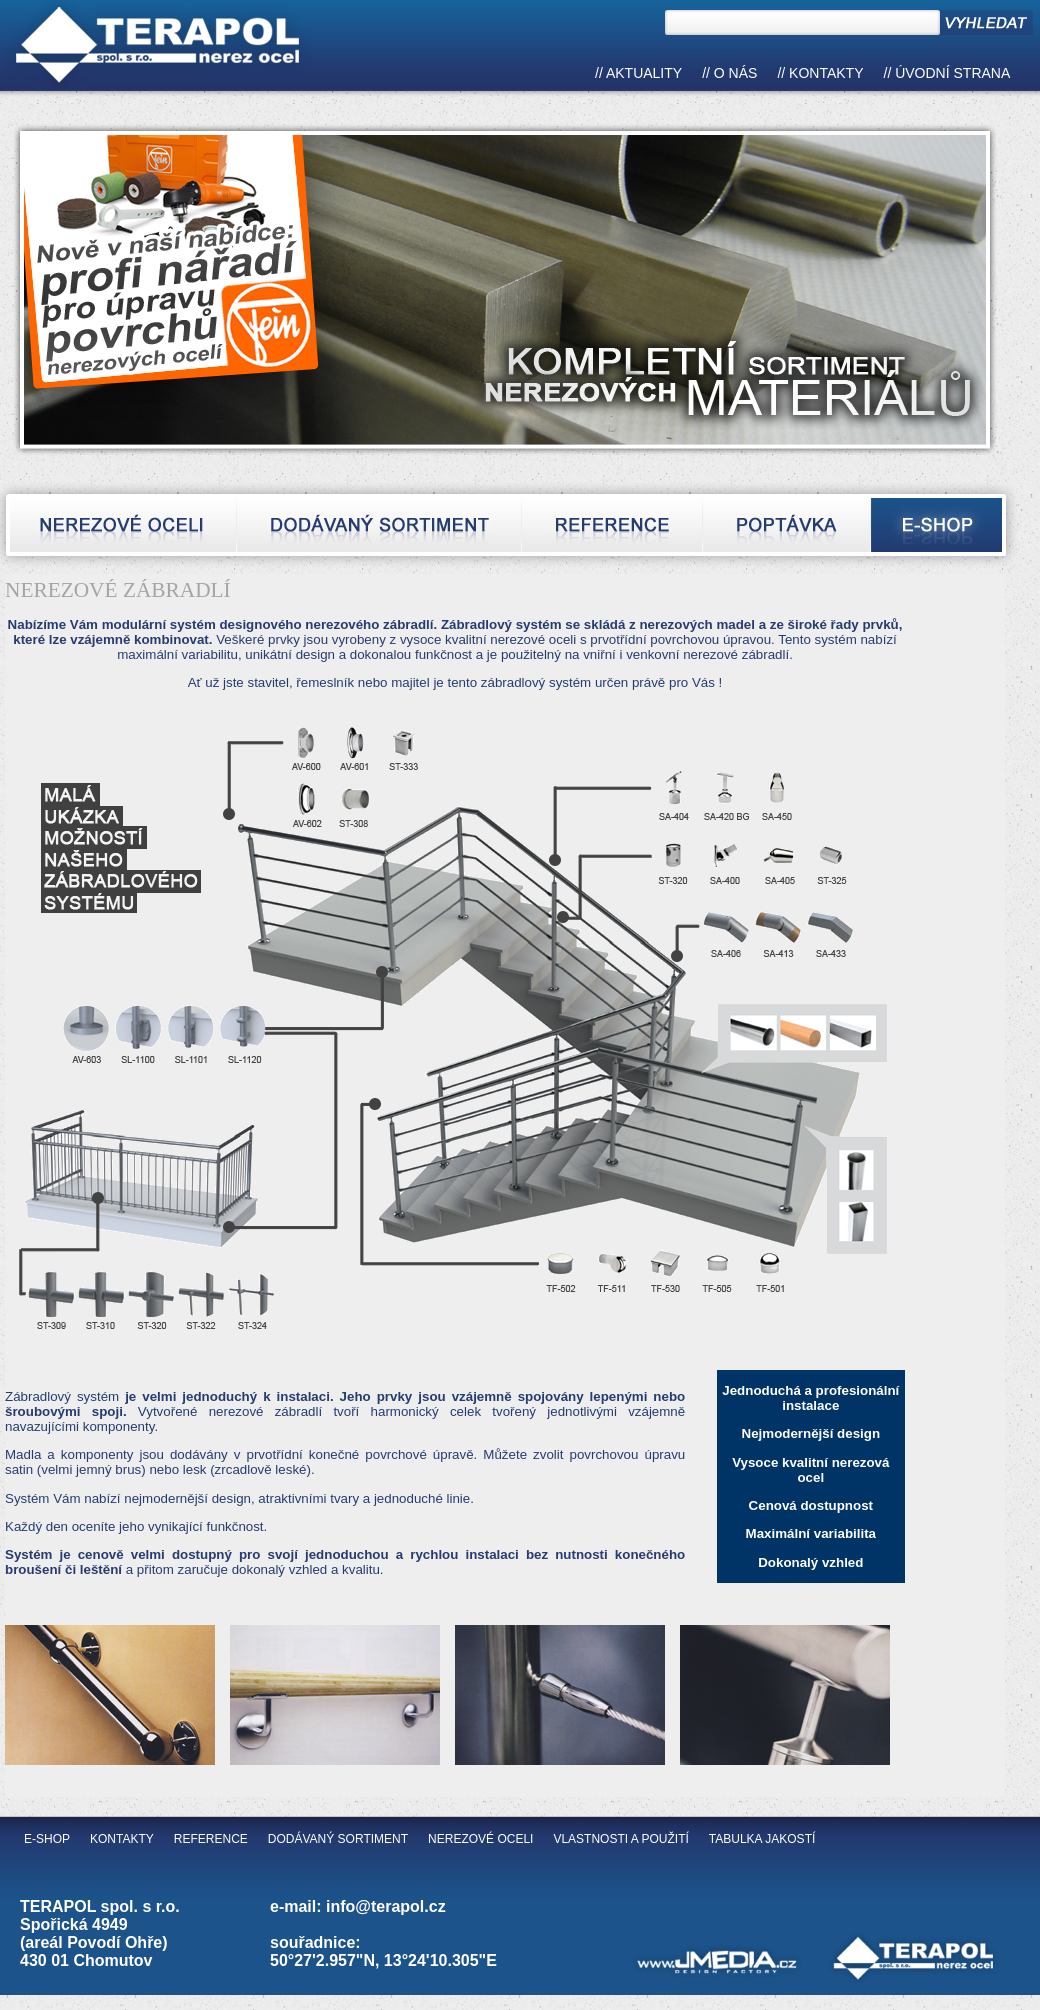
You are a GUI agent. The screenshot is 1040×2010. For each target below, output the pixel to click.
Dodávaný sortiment (338, 1839)
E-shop (47, 1839)
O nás (736, 73)
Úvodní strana (952, 73)
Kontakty (826, 73)
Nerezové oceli (480, 1839)
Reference (211, 1839)
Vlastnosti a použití (620, 1839)
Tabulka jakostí (762, 1839)
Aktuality (644, 73)
